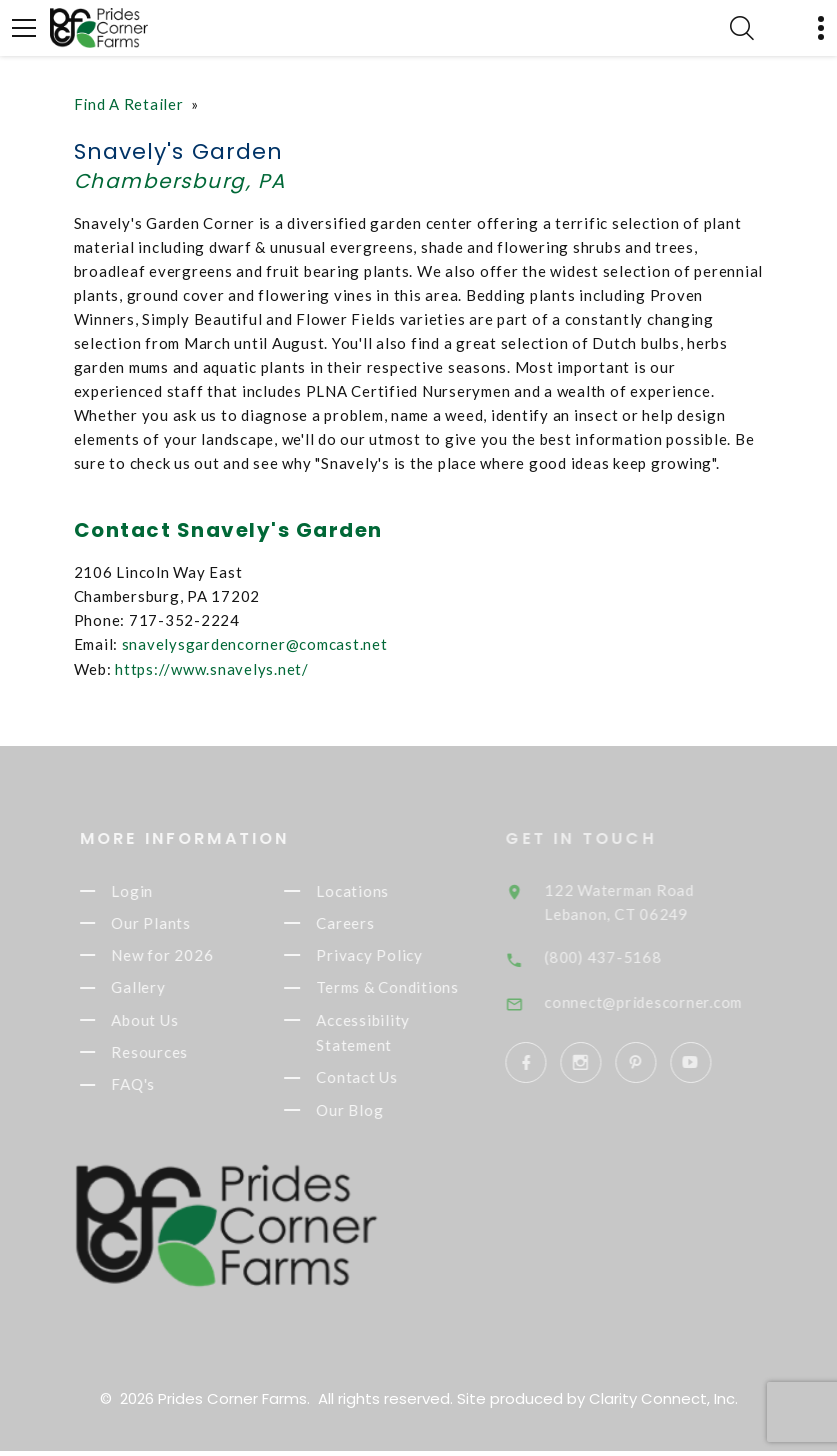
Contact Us (376, 1081)
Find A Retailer (129, 104)
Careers (364, 922)
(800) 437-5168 (626, 953)
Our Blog (368, 1115)
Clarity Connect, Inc (662, 1403)
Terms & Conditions (406, 989)
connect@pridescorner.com (666, 997)
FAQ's (152, 1088)
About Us (163, 1022)
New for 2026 (181, 956)
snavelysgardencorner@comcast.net (255, 643)
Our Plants (170, 922)
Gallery (157, 989)
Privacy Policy (388, 956)
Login (151, 889)
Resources (168, 1055)
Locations (371, 889)
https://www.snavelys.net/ (212, 667)
